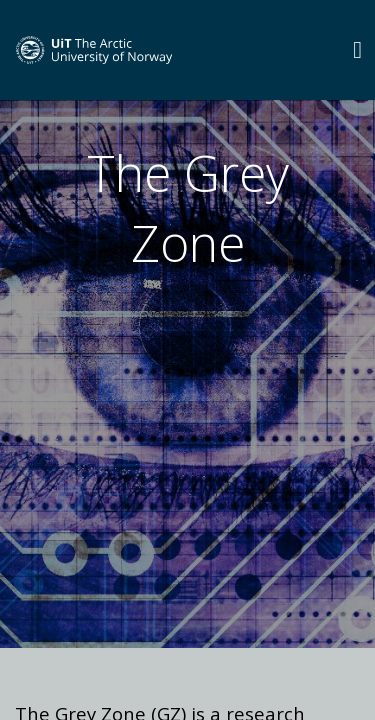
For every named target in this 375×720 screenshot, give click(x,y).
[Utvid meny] (357, 49)
